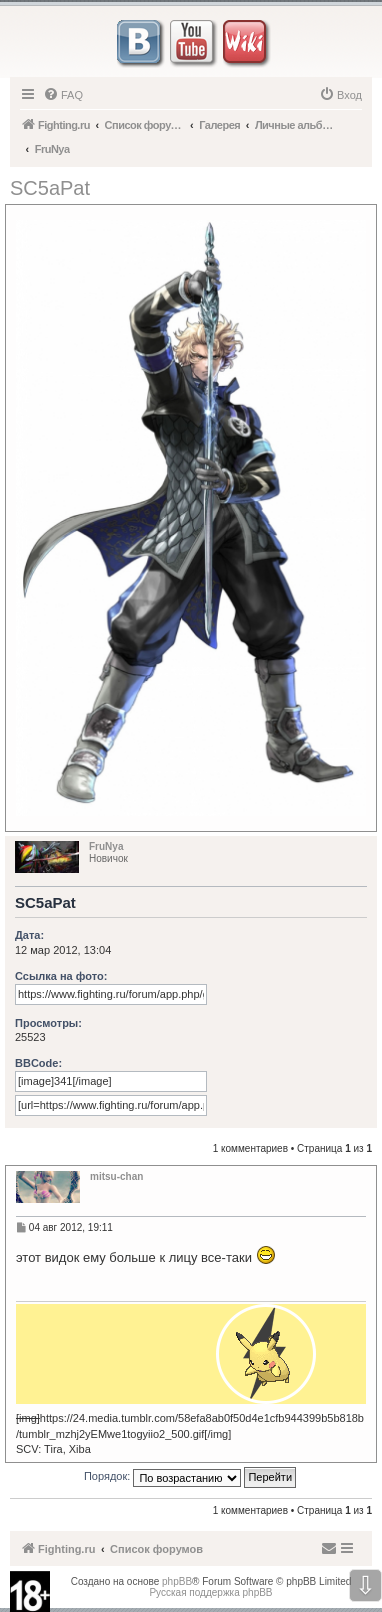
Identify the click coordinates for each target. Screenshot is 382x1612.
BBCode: (38, 1063)
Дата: (29, 935)
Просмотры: (48, 1023)
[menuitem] (63, 95)
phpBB (177, 1581)
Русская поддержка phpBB (210, 1592)
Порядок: (190, 1477)
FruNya (106, 846)
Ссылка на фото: (61, 976)
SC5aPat (50, 188)
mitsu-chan (116, 1176)
